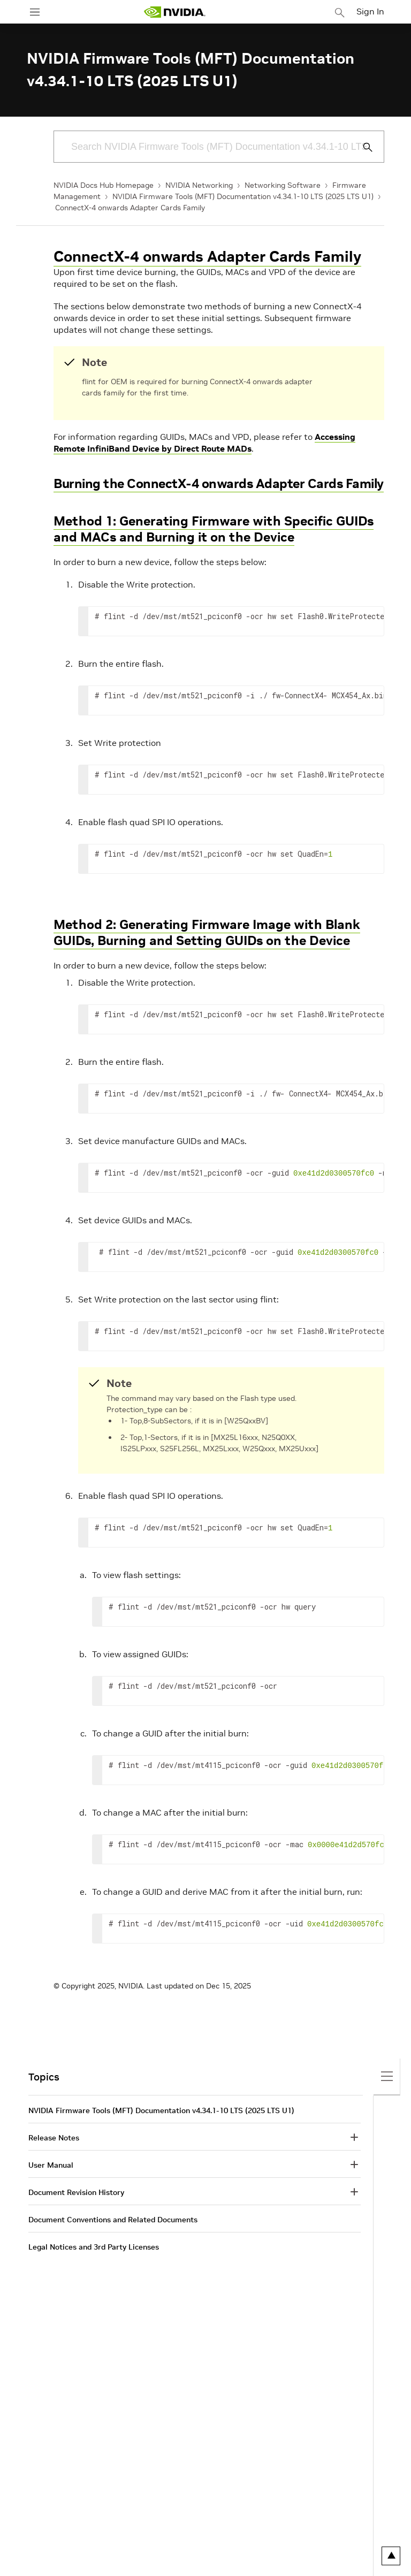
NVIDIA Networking (199, 185)
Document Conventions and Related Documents (112, 2219)
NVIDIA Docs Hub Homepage (104, 185)
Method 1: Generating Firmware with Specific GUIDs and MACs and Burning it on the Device (214, 529)
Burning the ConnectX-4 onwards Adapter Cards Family (219, 483)
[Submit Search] (362, 147)
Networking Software (283, 185)
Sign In (370, 11)
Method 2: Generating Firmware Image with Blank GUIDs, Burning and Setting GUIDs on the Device (207, 932)
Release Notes (53, 2138)
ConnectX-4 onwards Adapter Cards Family (130, 207)
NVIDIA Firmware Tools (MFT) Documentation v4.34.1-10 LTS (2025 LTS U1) (243, 196)
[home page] (174, 12)
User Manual (50, 2165)
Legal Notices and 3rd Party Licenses (93, 2247)
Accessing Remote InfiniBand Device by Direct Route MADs (204, 442)
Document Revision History (76, 2192)
